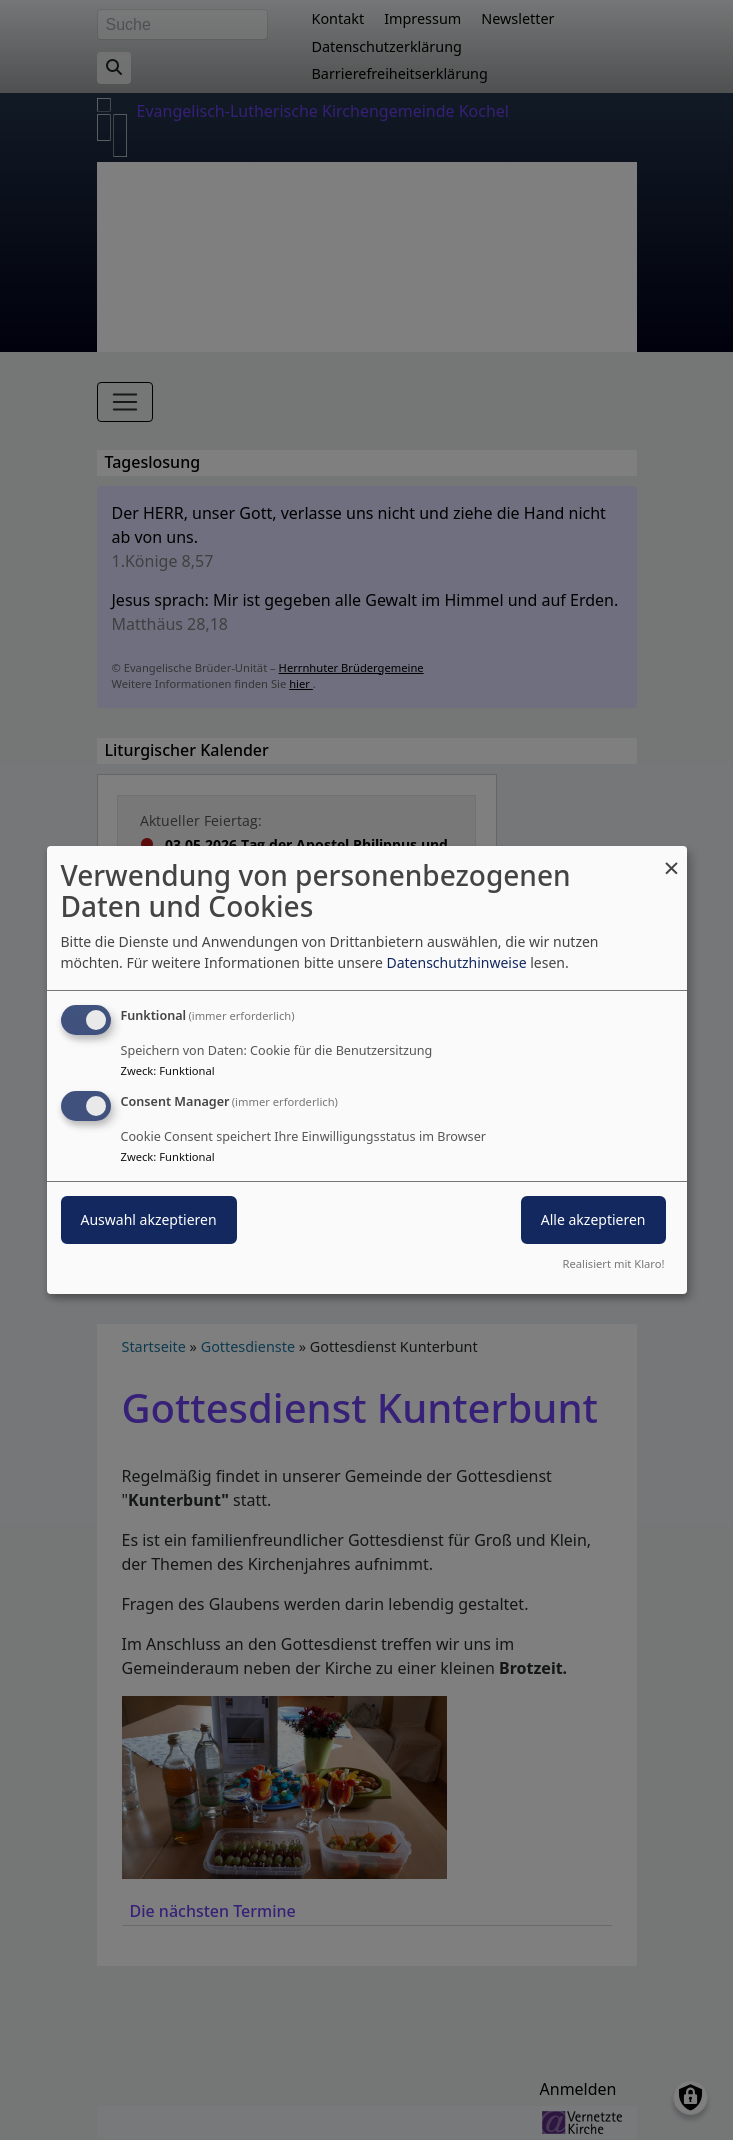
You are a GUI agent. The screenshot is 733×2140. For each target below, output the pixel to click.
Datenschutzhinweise (456, 962)
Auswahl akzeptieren (149, 1219)
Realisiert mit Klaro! (614, 1263)
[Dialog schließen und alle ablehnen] (672, 858)
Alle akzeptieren (593, 1219)
